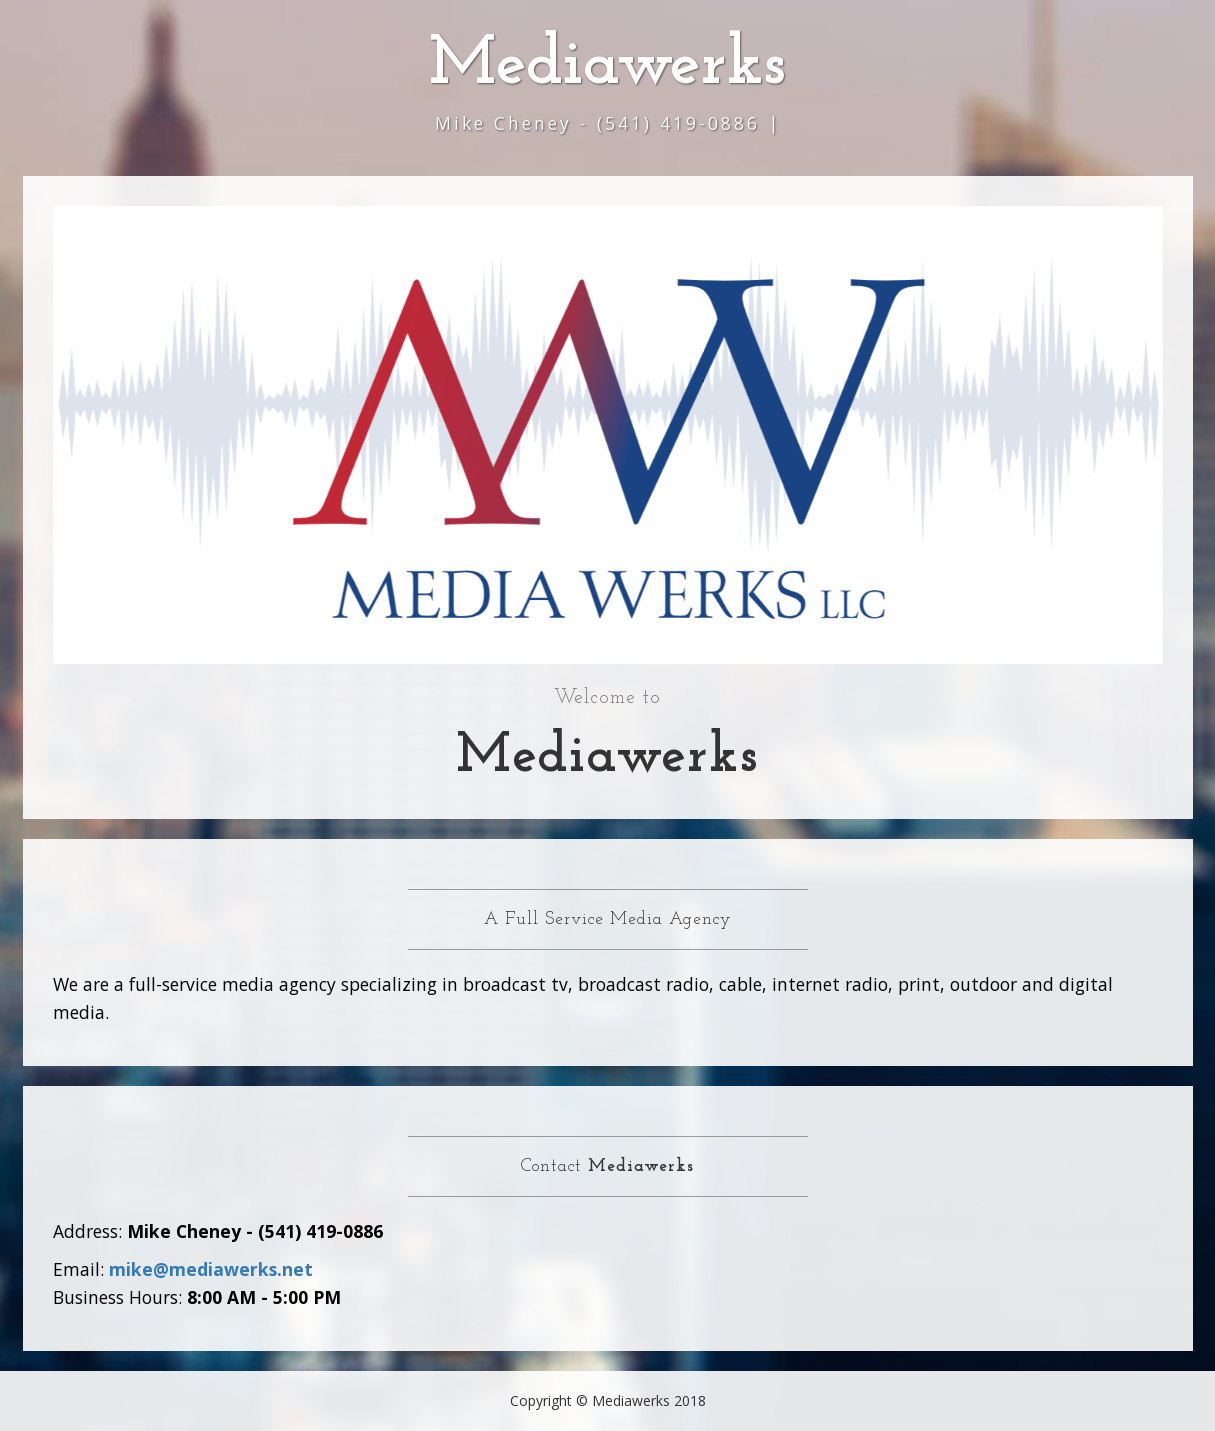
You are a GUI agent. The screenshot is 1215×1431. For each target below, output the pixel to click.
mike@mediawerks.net (211, 1269)
